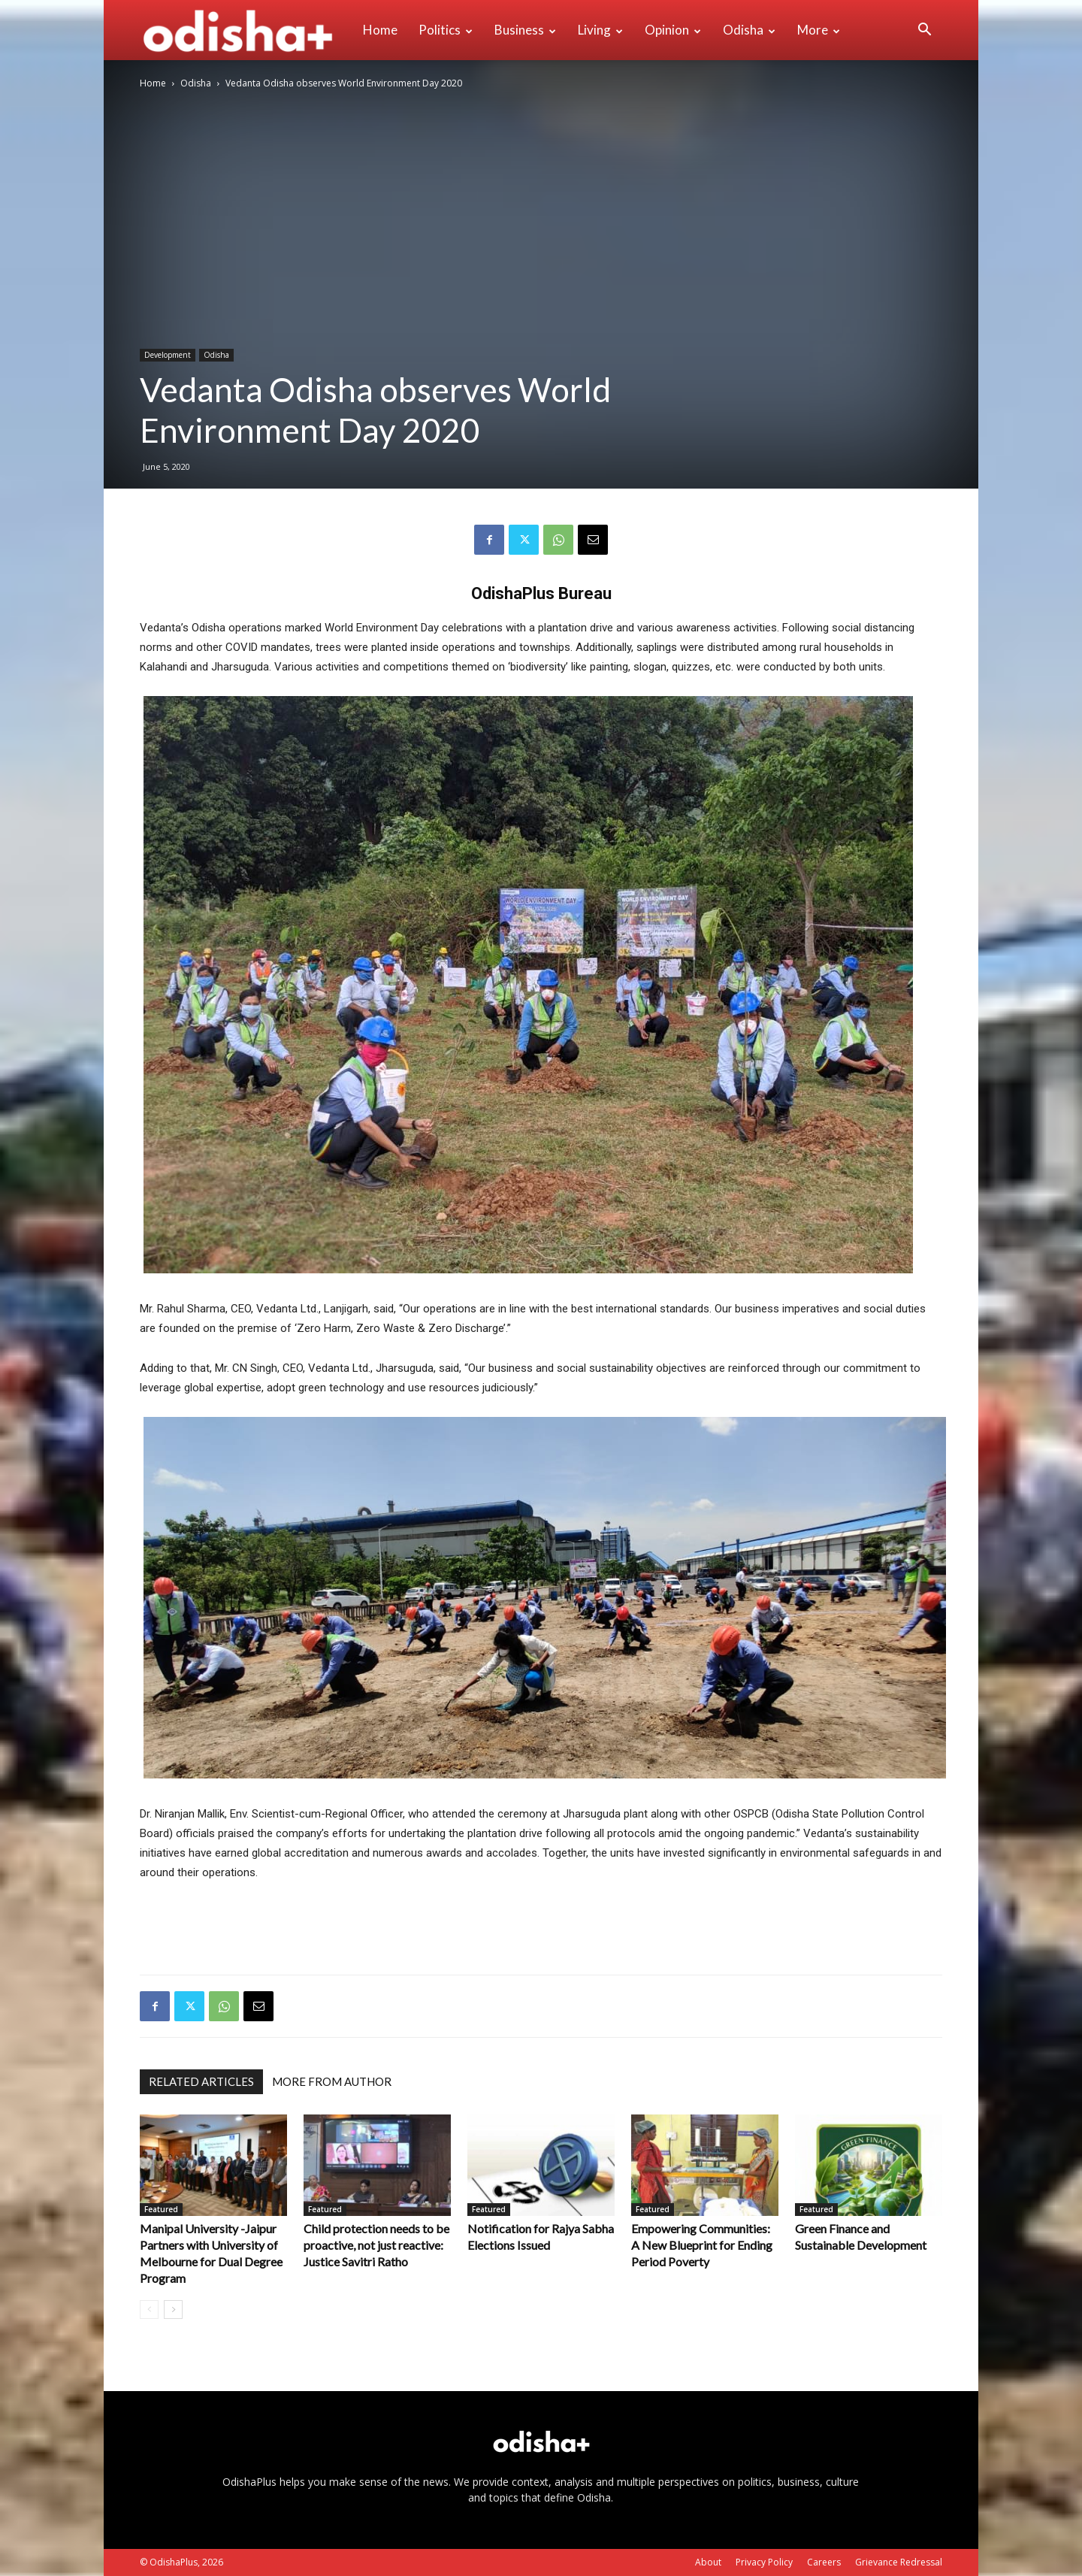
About (708, 2562)
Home (380, 30)
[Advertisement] (541, 1924)
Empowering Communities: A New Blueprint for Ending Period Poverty (701, 2245)
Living (600, 30)
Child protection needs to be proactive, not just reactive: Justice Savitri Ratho (376, 2245)
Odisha (749, 30)
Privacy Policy (764, 2562)
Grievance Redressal (898, 2562)
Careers (824, 2562)
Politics (446, 30)
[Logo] (246, 30)
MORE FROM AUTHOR (331, 2081)
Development (167, 355)
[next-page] (173, 2309)
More (818, 30)
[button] (924, 31)
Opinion (673, 30)
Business (525, 30)
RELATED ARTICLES (201, 2081)
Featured (161, 2209)
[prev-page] (149, 2309)
